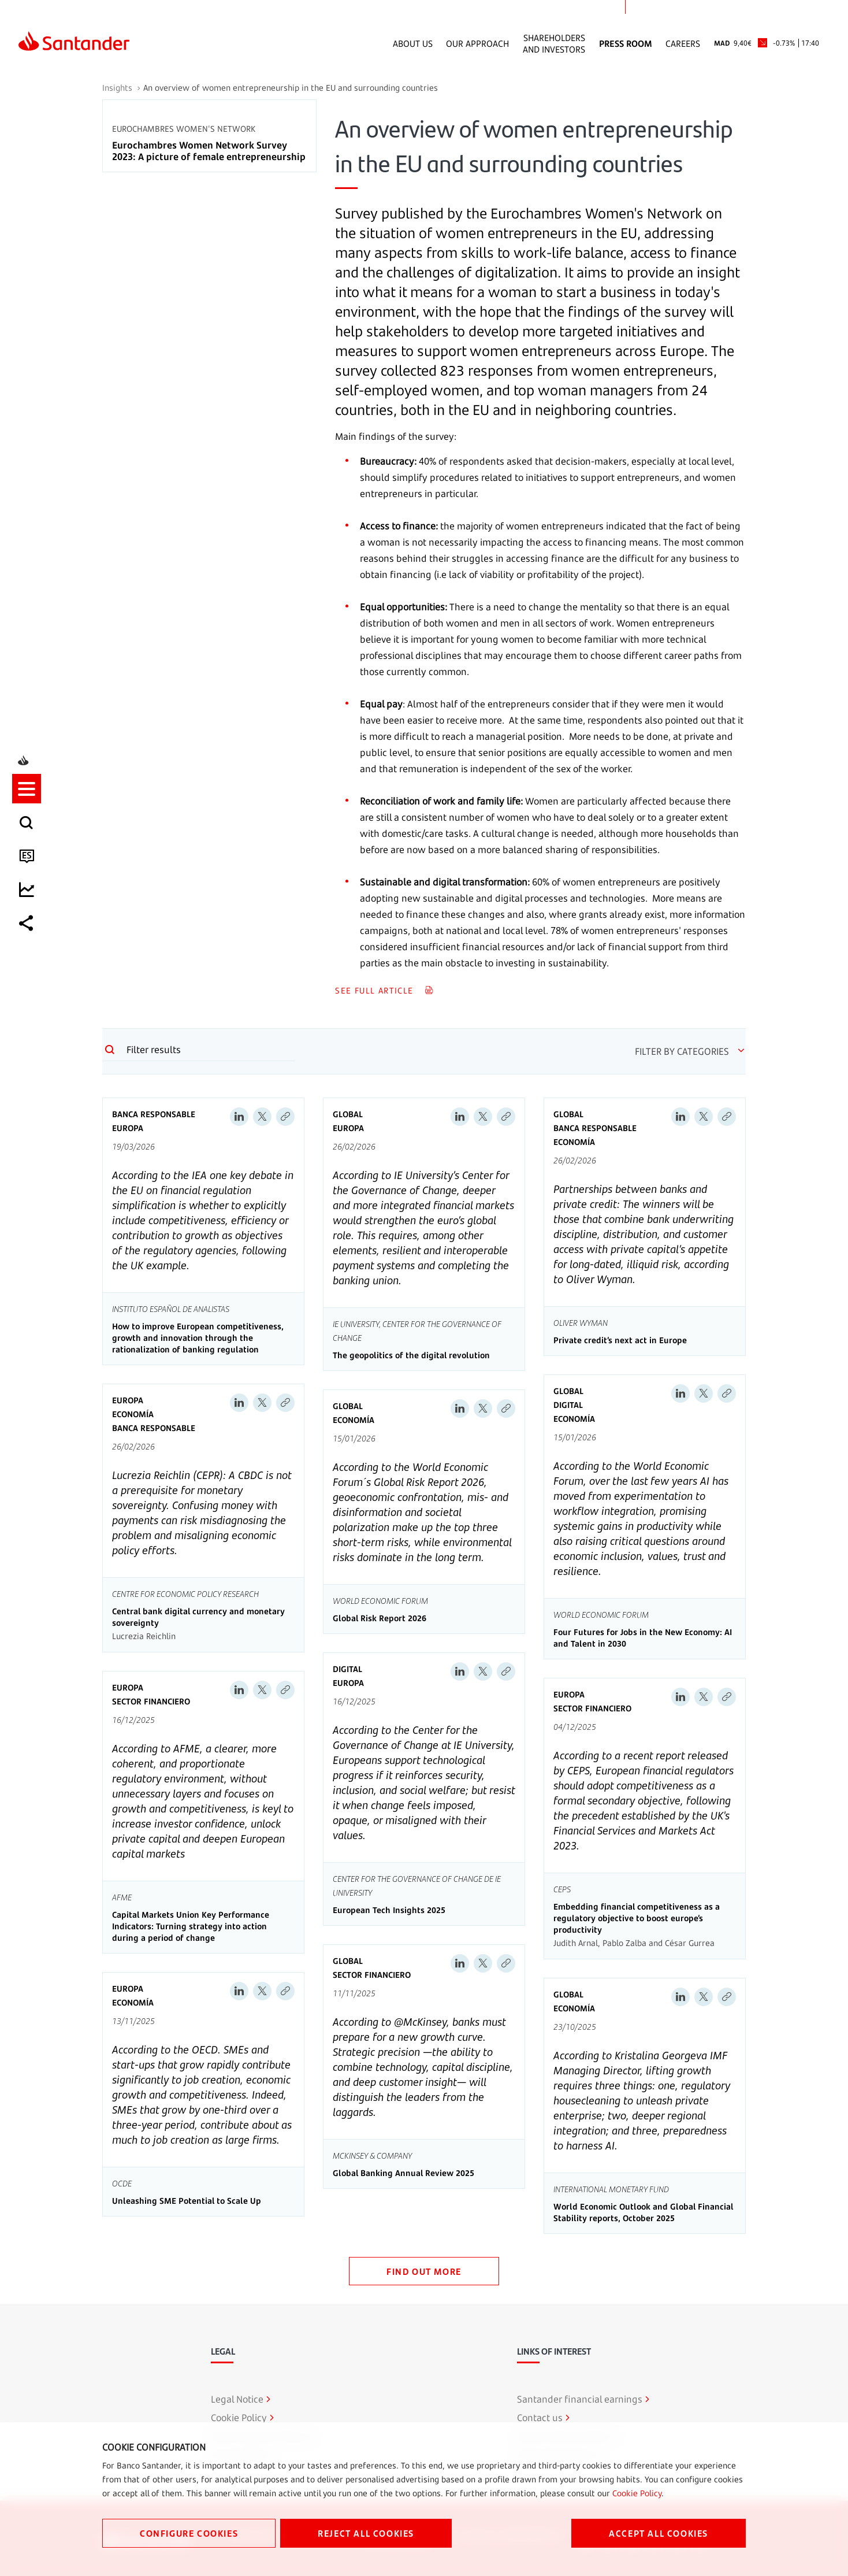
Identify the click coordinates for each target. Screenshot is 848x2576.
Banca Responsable (153, 1114)
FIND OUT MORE (424, 2271)
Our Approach (477, 43)
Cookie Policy (636, 2493)
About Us (413, 43)
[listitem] (32, 1237)
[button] (32, 1237)
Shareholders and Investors (554, 43)
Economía (574, 1141)
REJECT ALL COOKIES (366, 2533)
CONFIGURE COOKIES (189, 2533)
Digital (568, 1404)
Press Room (625, 43)
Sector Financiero (151, 1701)
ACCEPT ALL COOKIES (658, 2533)
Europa (127, 1127)
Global (348, 1114)
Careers (682, 43)
